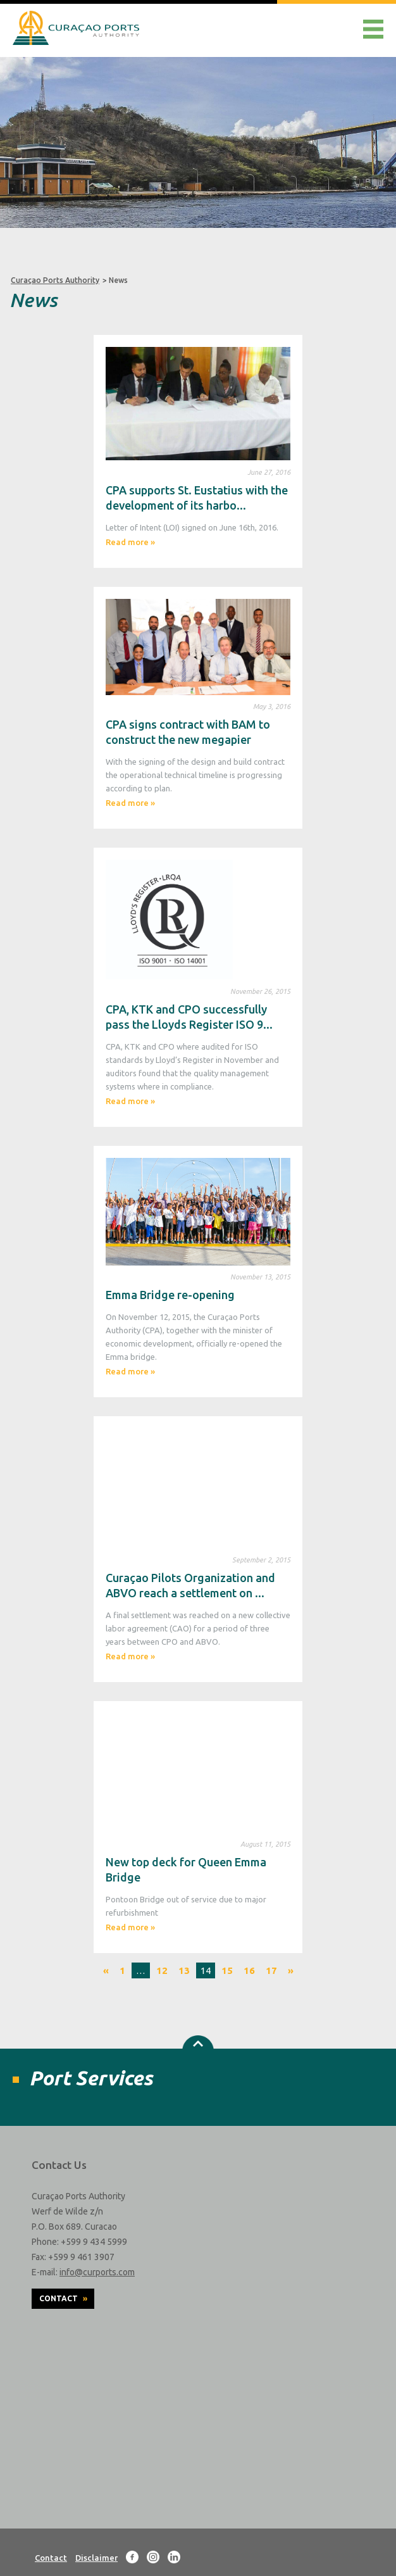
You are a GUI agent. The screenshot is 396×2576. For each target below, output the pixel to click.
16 (249, 1970)
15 (227, 1970)
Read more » (130, 541)
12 (162, 1970)
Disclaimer (96, 2557)
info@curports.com (97, 2272)
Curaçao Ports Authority (55, 280)
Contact (63, 2298)
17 (271, 1970)
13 (184, 1970)
